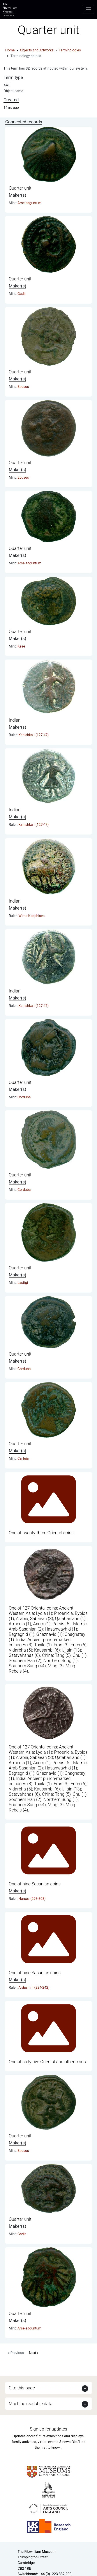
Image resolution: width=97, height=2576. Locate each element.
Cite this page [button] (22, 2387)
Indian (15, 720)
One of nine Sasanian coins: (35, 1883)
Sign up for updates (48, 2429)
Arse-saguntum (29, 203)
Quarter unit (20, 188)
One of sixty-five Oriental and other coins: (48, 2061)
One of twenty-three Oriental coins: (41, 1532)
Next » (34, 2353)
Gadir (22, 294)
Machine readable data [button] (30, 2403)
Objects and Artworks (36, 50)
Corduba (24, 1097)
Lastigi (23, 1283)
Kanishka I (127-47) (33, 735)
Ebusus (23, 387)
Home (10, 50)
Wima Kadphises (31, 916)
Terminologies (70, 50)
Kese (21, 646)
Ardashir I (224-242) (33, 1987)
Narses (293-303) (32, 1899)
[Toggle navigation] (88, 9)
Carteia (23, 1458)
